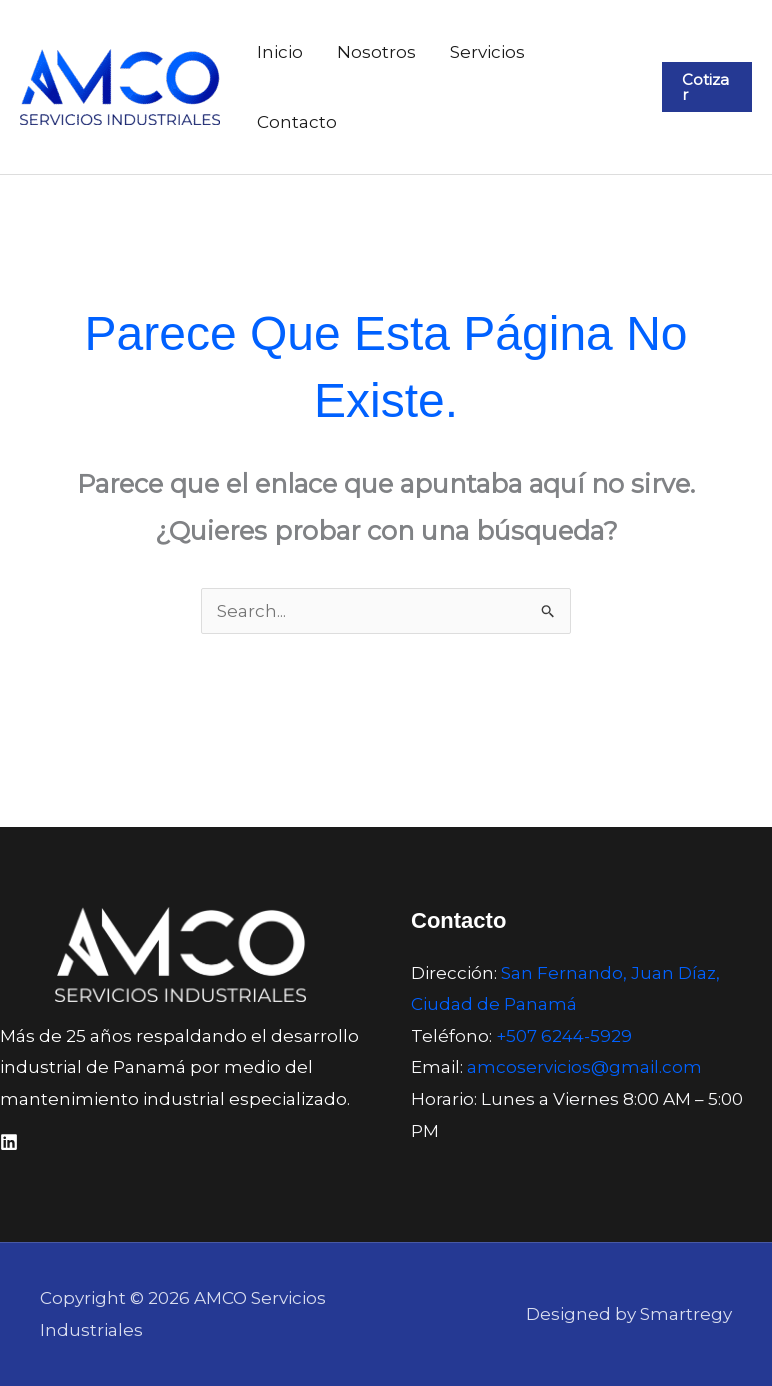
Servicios (487, 52)
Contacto (297, 122)
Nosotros (376, 52)
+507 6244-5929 (564, 1036)
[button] (707, 87)
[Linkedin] (9, 1142)
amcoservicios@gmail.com (584, 1067)
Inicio (280, 52)
